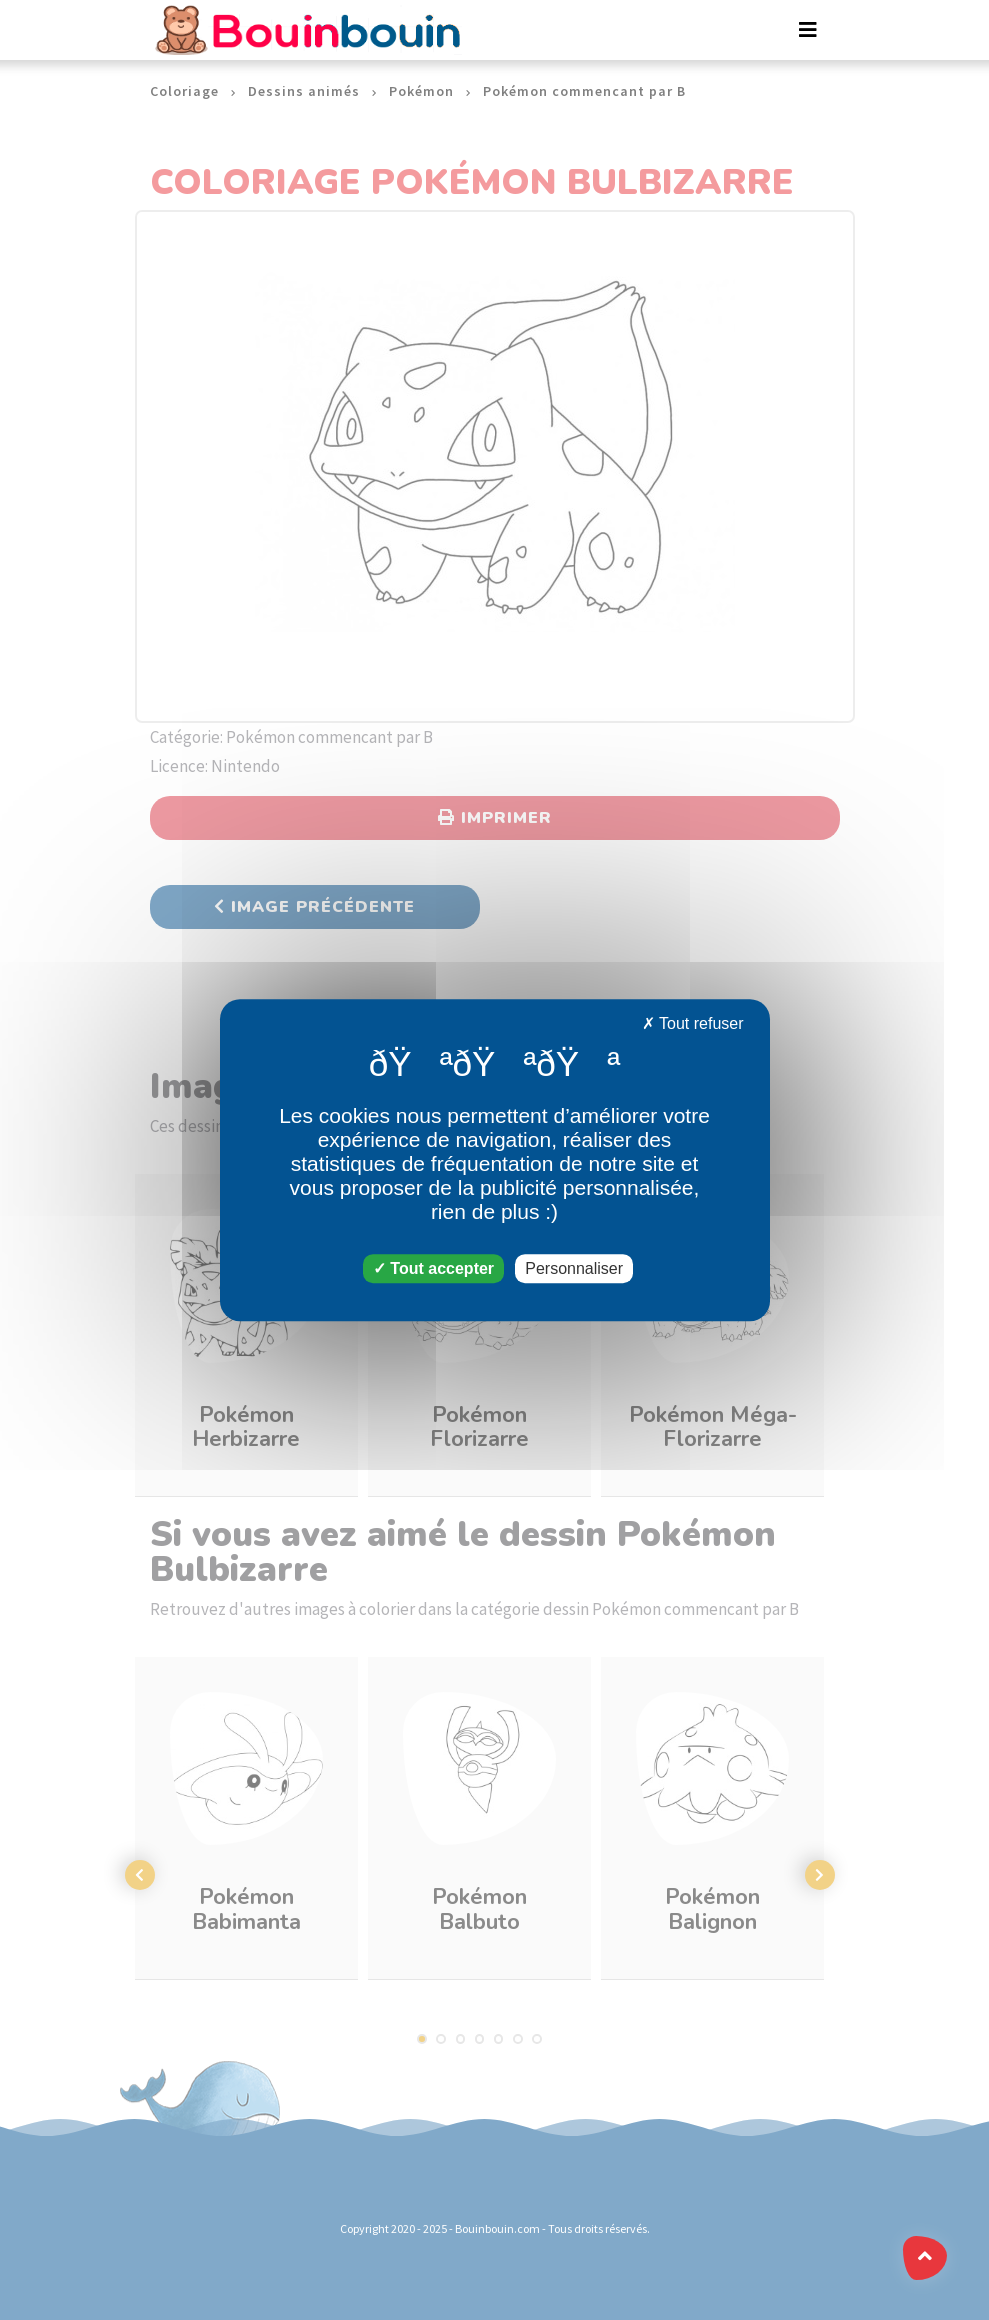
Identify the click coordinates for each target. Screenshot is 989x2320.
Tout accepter (433, 1268)
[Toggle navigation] (808, 30)
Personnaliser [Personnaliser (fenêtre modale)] (574, 1268)
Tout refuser (693, 1023)
